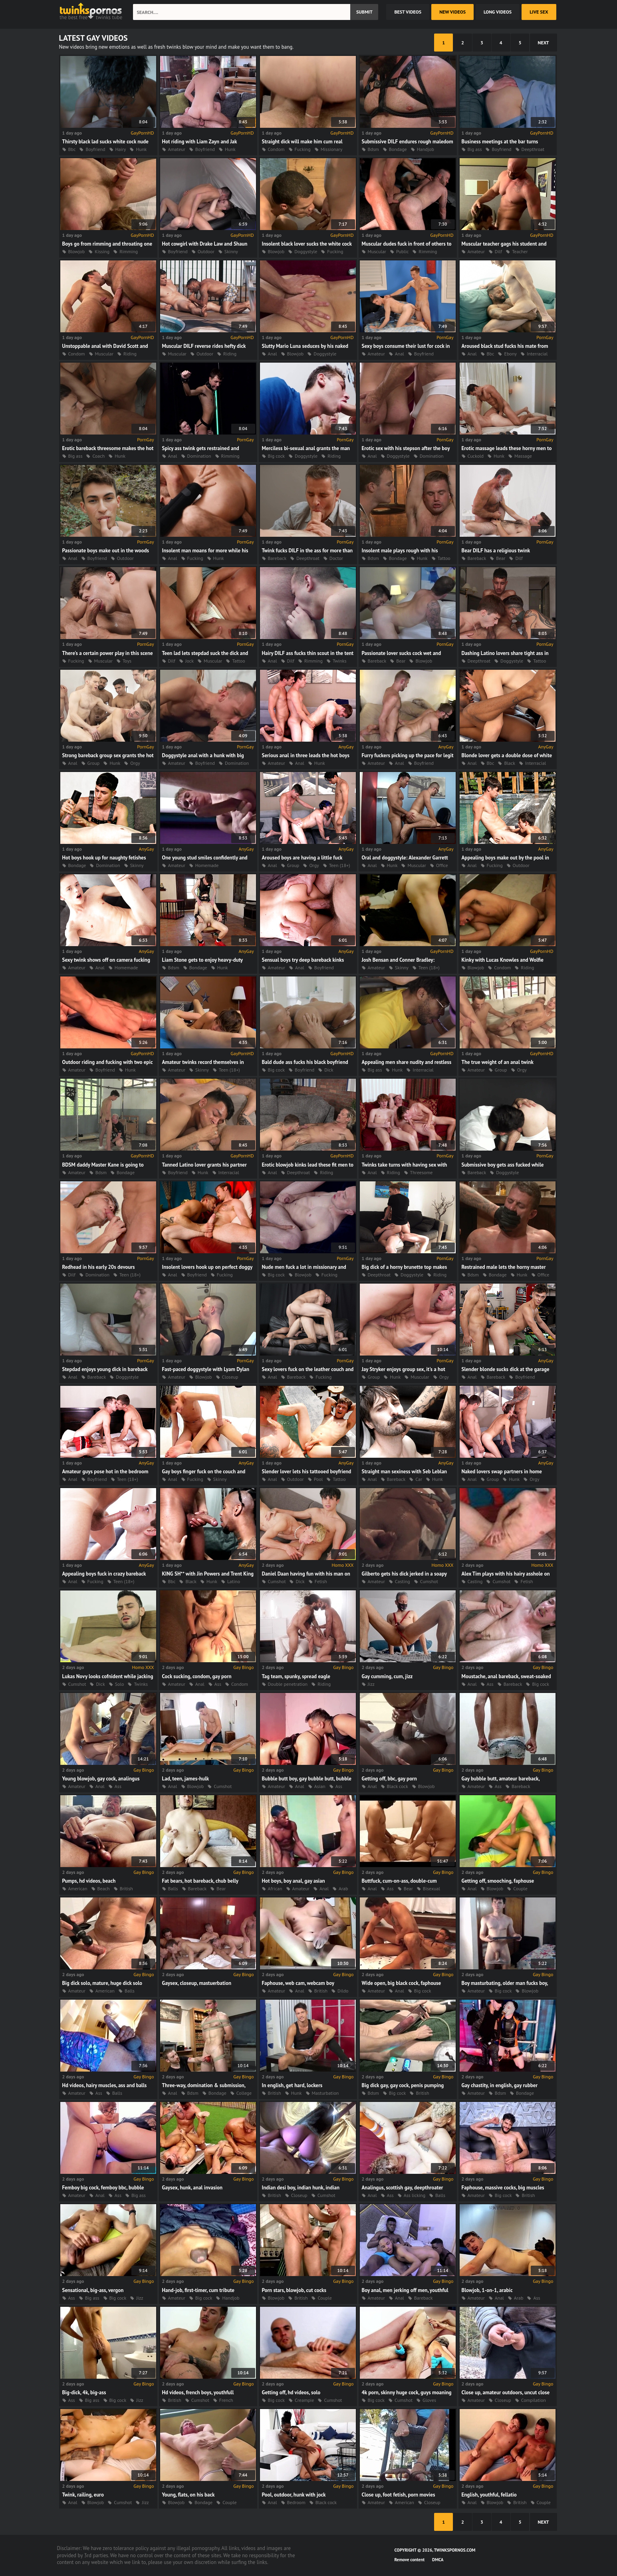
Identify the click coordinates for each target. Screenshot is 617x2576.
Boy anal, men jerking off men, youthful (405, 2290)
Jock (189, 661)
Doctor (336, 558)
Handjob (425, 149)
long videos (498, 12)
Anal (272, 354)
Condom (276, 149)
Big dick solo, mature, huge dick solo (102, 1983)
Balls (173, 1888)
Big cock (276, 456)
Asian (319, 1786)
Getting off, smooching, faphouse (498, 1880)
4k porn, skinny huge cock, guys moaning (407, 2392)
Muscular (377, 251)
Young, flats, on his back (188, 2494)
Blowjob (76, 251)
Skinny (231, 251)
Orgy (135, 763)
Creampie (304, 2400)
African (275, 1888)
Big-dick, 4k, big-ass (84, 2392)
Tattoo (444, 558)
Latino (233, 1581)
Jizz (371, 1684)
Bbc (72, 149)
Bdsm (373, 149)
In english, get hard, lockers (292, 2085)
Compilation (533, 2400)
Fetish (321, 1581)
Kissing (102, 251)
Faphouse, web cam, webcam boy (298, 1983)
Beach (103, 1888)
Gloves (429, 2400)
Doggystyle (305, 251)
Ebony (510, 354)
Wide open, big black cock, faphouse (401, 1983)
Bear (500, 558)
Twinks (340, 661)
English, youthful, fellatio (489, 2494)
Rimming (128, 251)
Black (509, 763)
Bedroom (296, 2502)
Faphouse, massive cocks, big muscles (503, 2187)
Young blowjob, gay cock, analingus (101, 1778)
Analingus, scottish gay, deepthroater (402, 2187)
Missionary (332, 149)
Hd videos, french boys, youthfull (198, 2392)
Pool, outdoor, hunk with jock (294, 2494)
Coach (98, 456)
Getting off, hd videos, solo (291, 2392)
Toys (127, 661)
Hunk (141, 149)
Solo (119, 1684)
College (244, 2093)
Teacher (520, 251)
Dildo (342, 1991)
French (226, 2400)
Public (402, 251)
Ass (217, 1684)
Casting (402, 1581)
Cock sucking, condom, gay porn (197, 1676)
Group (93, 763)
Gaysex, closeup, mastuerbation (197, 1983)
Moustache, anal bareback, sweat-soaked (506, 1676)
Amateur (176, 149)
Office (442, 865)
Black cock (397, 1786)
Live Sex (539, 12)
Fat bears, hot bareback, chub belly (200, 1880)
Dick (328, 1070)
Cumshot (277, 1581)
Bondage (398, 149)
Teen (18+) (339, 865)
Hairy (120, 149)
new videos (452, 12)
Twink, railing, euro (83, 2494)
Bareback (277, 558)
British (126, 1888)
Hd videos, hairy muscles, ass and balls (104, 2085)
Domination (199, 456)
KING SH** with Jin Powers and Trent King (208, 1573)
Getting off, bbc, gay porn (389, 1778)
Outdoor (206, 251)
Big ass (475, 149)
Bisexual (431, 1888)
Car (418, 1479)
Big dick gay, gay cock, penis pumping (403, 2085)
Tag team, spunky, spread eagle (296, 1676)
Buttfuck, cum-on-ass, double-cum (399, 1880)
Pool (318, 1479)
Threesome (421, 1172)
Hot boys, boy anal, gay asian (293, 1880)
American (77, 1888)
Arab (343, 1888)
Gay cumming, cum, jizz (387, 1676)
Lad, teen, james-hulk (185, 1778)
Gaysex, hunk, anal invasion (192, 2187)
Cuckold (476, 456)
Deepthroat (533, 149)
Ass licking (414, 2195)
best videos (407, 12)
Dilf (498, 251)
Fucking (303, 149)
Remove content (410, 2559)
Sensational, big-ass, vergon (93, 2290)
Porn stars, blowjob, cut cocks (294, 2290)
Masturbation (325, 2093)
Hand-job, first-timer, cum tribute (198, 2290)
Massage (523, 456)
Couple (520, 1888)
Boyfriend (95, 149)
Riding (130, 354)
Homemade (207, 865)
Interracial (537, 354)
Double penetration (288, 1684)
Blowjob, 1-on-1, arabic (487, 2290)
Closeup (230, 1377)
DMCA (437, 2559)
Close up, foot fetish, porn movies (398, 2494)
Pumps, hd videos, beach (89, 1880)
